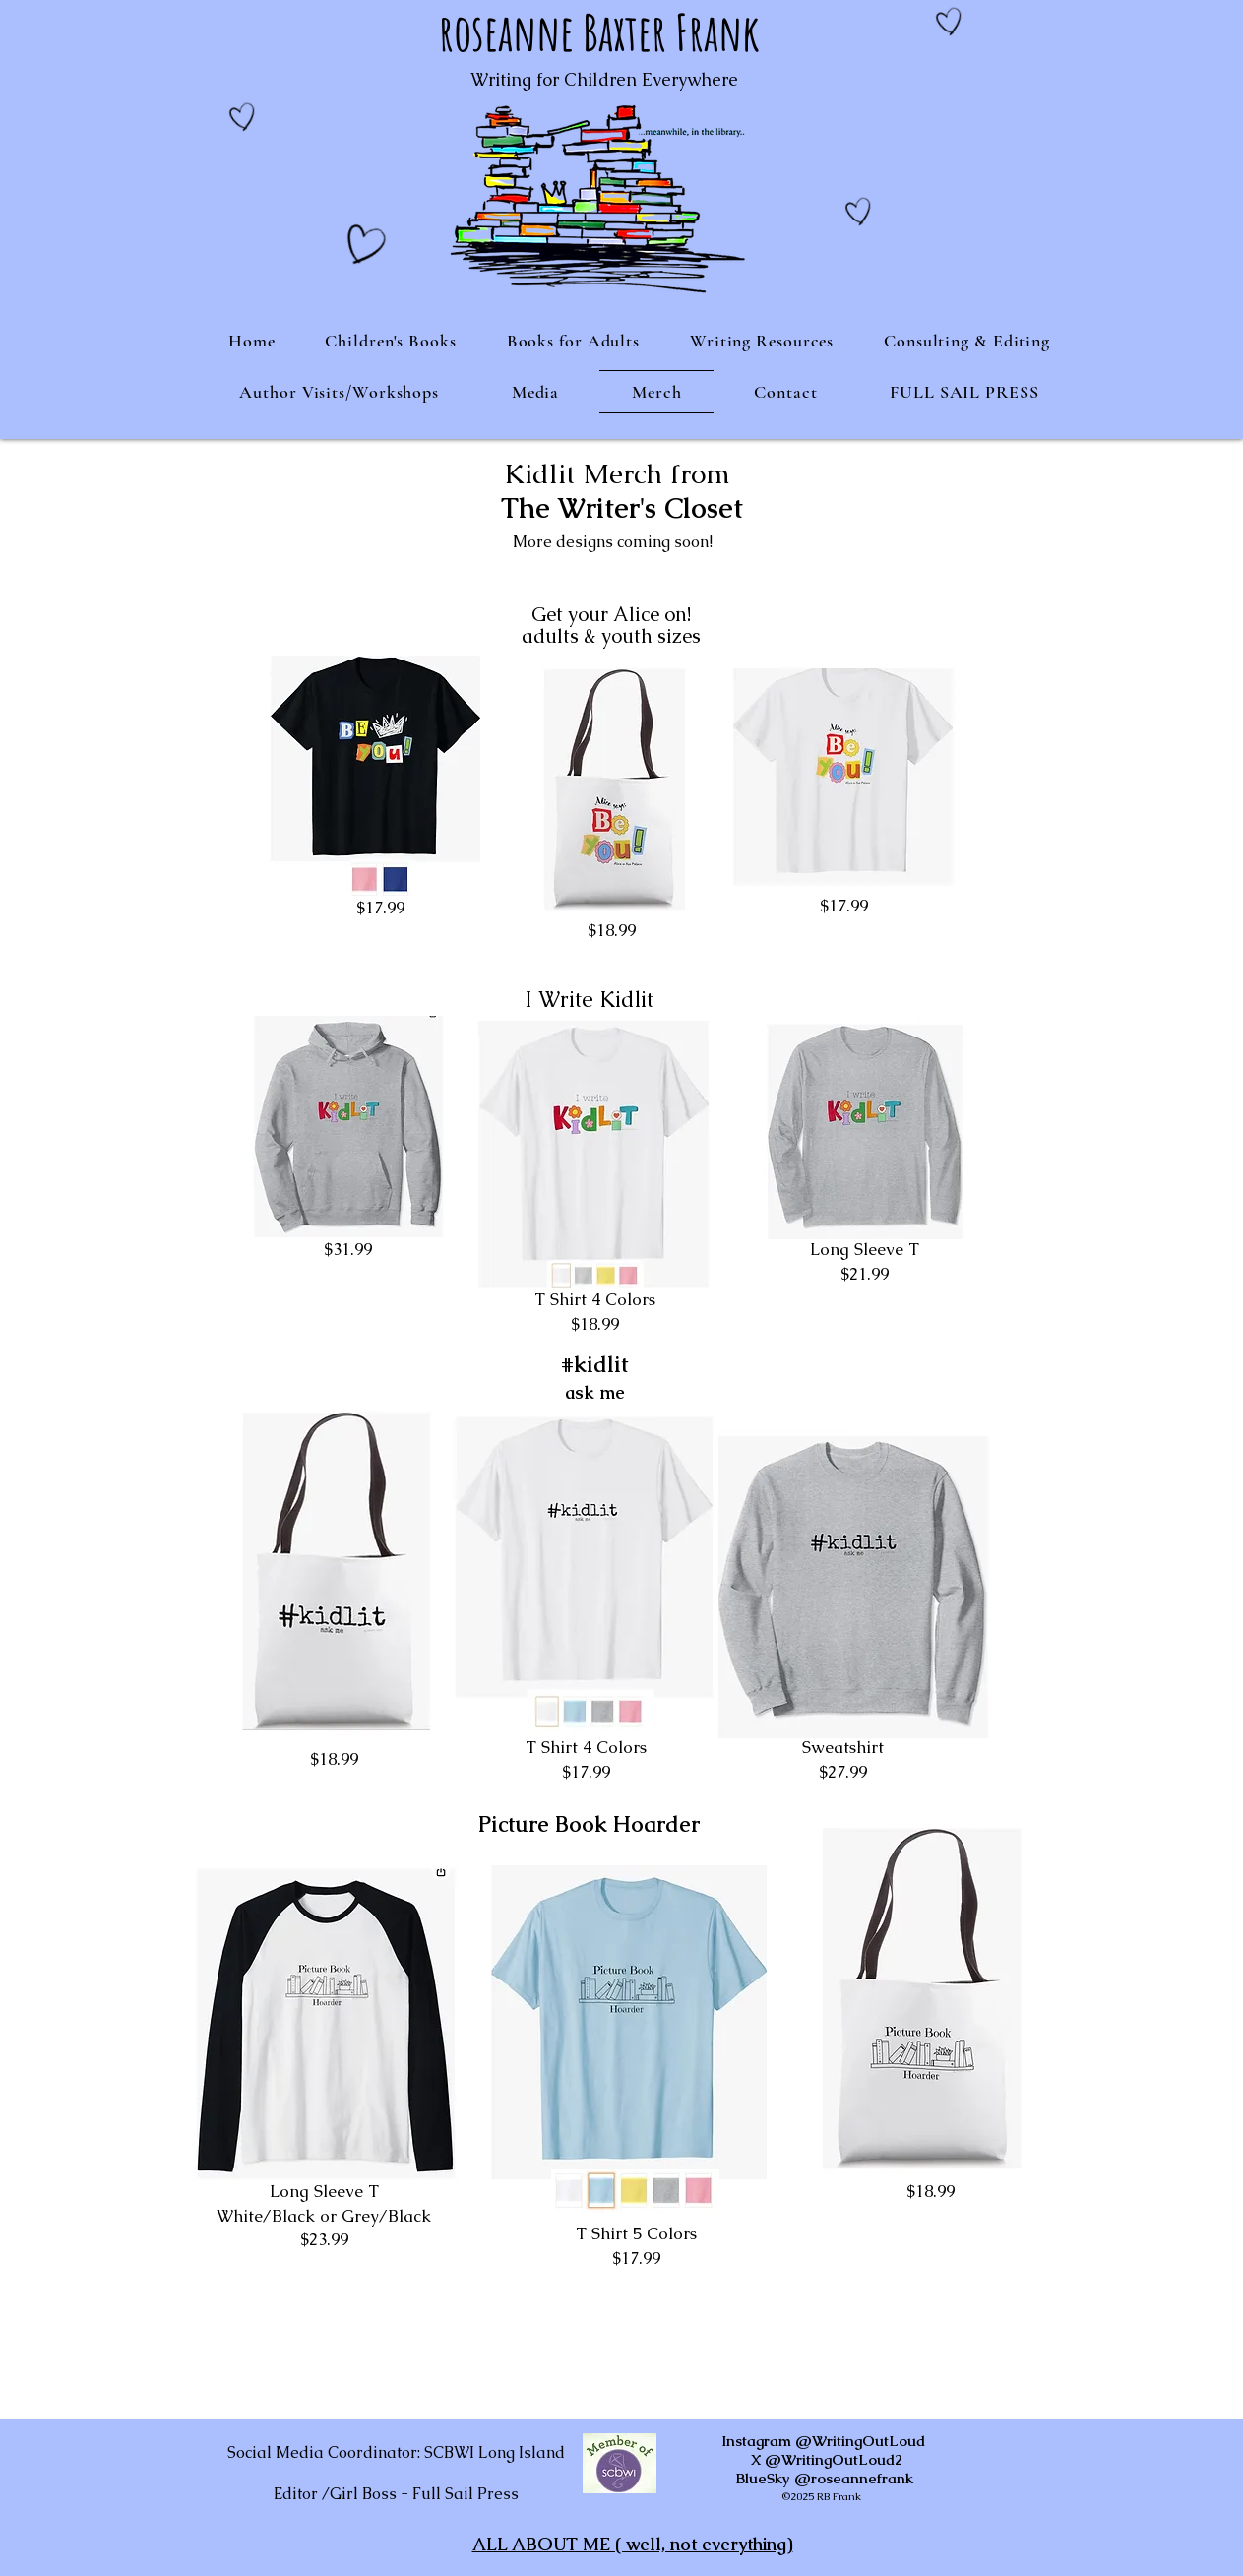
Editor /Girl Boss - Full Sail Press (396, 2493)
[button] (390, 340)
